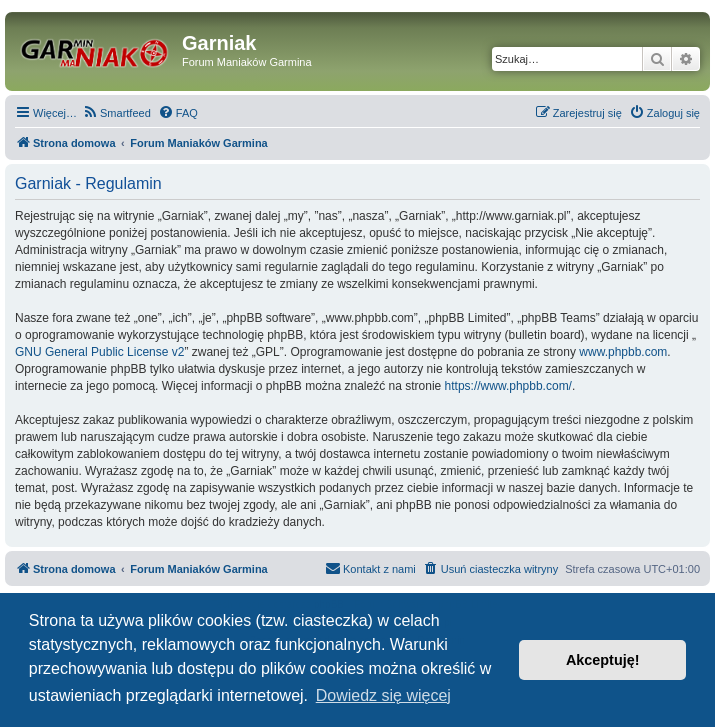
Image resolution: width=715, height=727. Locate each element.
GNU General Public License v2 (99, 352)
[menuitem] (116, 113)
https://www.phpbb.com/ (508, 386)
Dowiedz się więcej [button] (383, 695)
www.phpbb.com (623, 352)
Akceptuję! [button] (603, 660)
